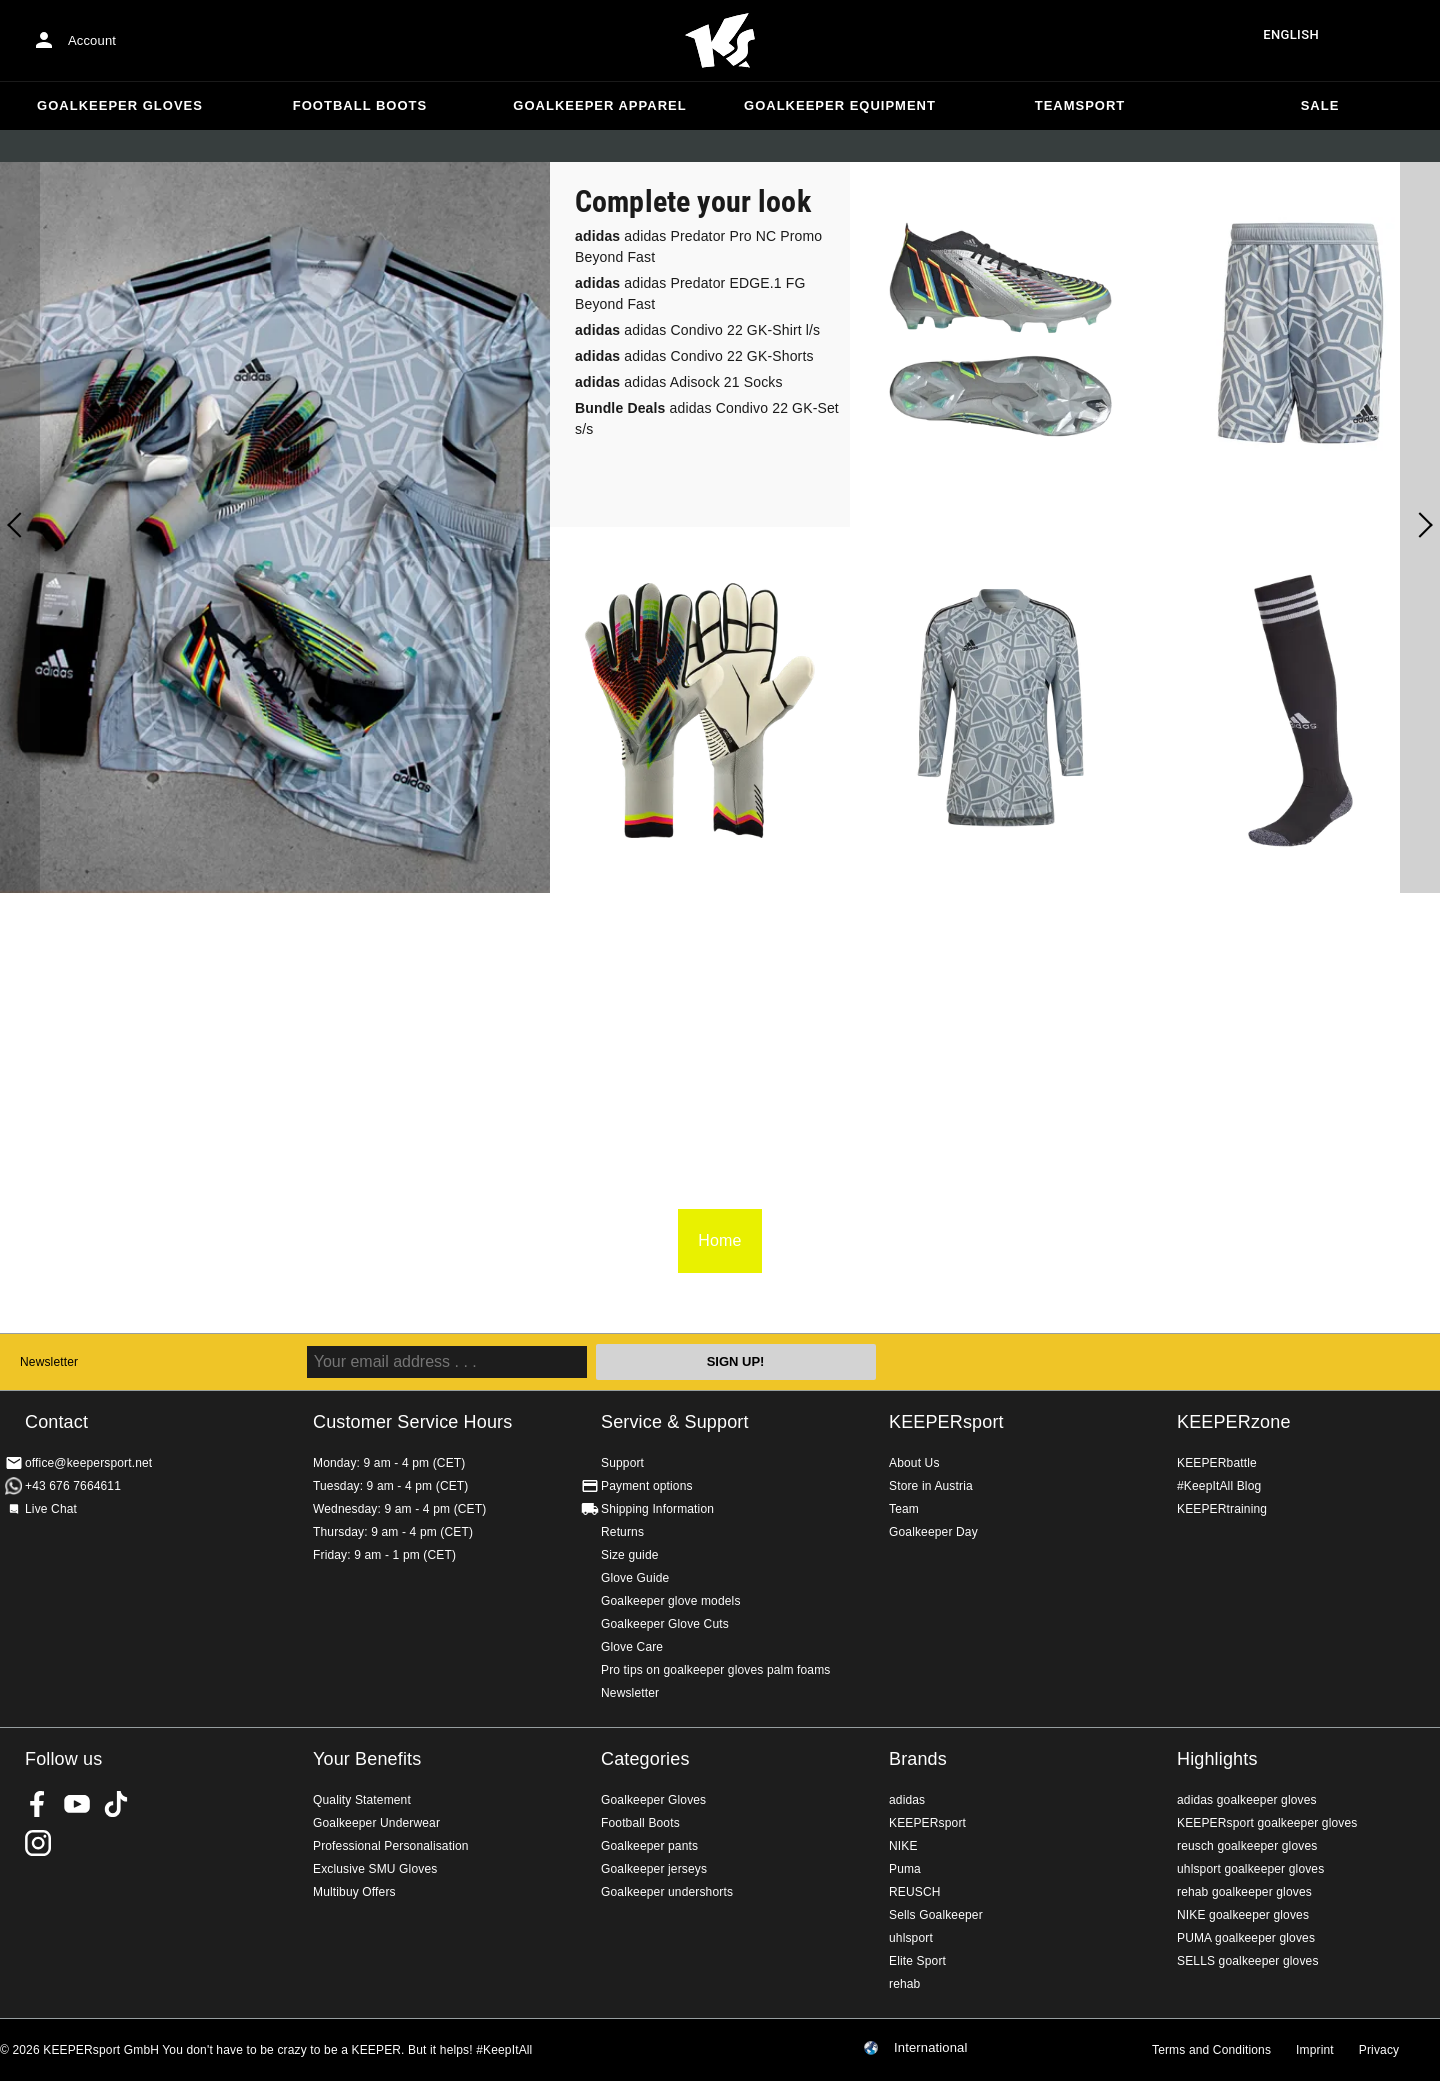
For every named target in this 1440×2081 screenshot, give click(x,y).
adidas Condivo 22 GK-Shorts (694, 356)
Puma (905, 1869)
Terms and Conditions (1211, 2050)
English (1291, 34)
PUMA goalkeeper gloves (1246, 1938)
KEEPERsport (946, 1422)
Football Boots (360, 105)
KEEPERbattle (1217, 1463)
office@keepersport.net (88, 1463)
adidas (907, 1800)
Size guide (630, 1555)
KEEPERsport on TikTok (116, 1804)
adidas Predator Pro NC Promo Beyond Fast (698, 246)
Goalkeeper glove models (671, 1601)
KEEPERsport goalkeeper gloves (1267, 1823)
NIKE (903, 1846)
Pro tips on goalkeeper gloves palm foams (715, 1670)
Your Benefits (367, 1759)
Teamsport (1080, 105)
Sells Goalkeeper (936, 1915)
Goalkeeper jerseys (654, 1869)
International (931, 2048)
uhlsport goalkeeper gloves (1250, 1869)
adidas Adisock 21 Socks (679, 382)
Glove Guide (635, 1578)
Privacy (1379, 2050)
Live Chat (51, 1509)
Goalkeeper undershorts (667, 1892)
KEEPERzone (1234, 1422)
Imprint (1315, 2050)
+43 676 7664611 (73, 1486)
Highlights (1217, 1759)
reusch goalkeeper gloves (1247, 1846)
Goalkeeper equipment (840, 105)
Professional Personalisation (391, 1846)
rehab (904, 1984)
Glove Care (632, 1647)
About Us (914, 1463)
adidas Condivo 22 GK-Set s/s (707, 418)
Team (904, 1509)
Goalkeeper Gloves (120, 105)
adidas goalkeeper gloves (1247, 1800)
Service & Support (675, 1422)
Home (720, 41)
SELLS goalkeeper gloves (1248, 1961)
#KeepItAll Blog (1219, 1486)
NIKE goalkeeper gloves (1243, 1915)
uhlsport (911, 1938)
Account (92, 40)
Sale (1320, 105)
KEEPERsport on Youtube (77, 1804)
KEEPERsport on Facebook (38, 1804)
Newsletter (49, 1362)
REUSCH (915, 1892)
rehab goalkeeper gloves (1244, 1892)
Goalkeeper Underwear (376, 1823)
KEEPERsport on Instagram (38, 1843)
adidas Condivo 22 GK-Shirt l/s (697, 330)
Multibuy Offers (354, 1892)
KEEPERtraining (1222, 1509)
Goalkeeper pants (649, 1846)
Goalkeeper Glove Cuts (665, 1624)
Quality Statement (362, 1800)
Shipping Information (657, 1509)
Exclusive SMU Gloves (375, 1869)
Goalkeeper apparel (599, 105)
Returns (622, 1532)
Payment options (647, 1486)
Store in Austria (931, 1486)
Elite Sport (917, 1961)
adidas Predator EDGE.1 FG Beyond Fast (690, 293)
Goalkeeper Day (933, 1532)
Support (622, 1463)
